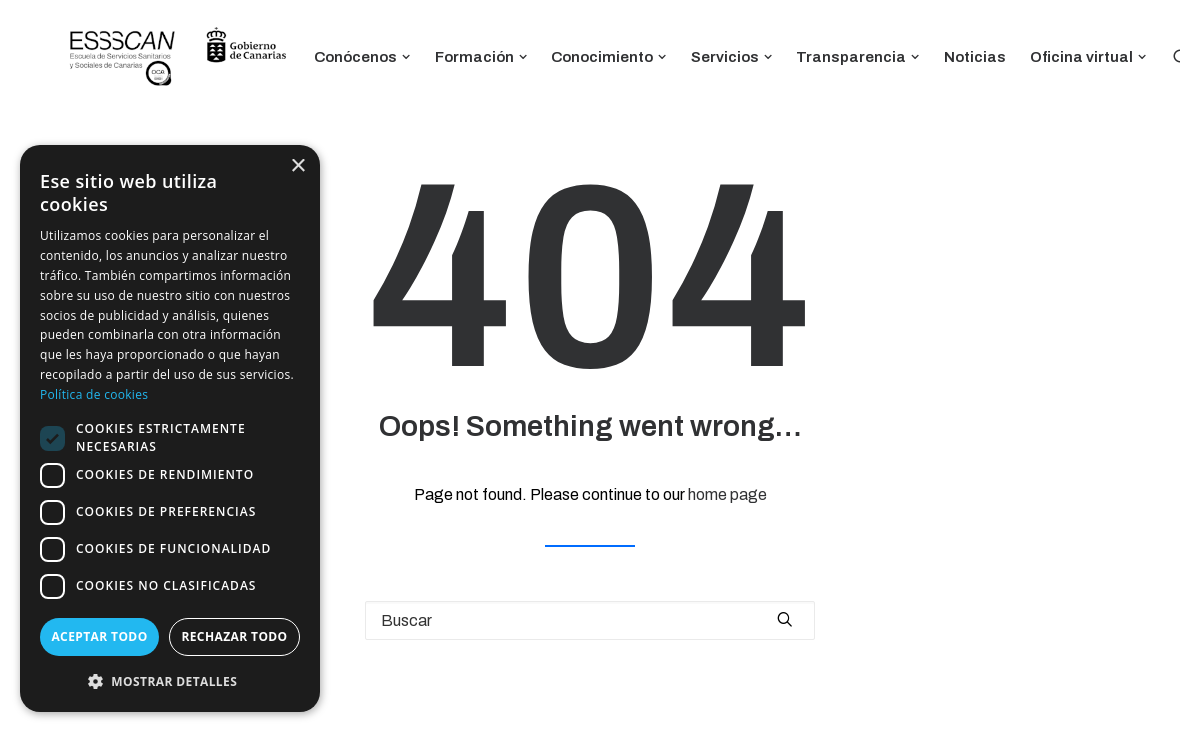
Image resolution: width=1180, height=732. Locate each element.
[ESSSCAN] (178, 57)
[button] (170, 680)
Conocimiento (609, 57)
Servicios (732, 57)
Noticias (975, 57)
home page (727, 494)
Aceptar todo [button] (99, 636)
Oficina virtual (1088, 57)
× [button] (297, 166)
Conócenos (362, 57)
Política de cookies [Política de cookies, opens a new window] (94, 394)
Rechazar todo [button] (234, 636)
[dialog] (170, 428)
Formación (481, 57)
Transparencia (858, 57)
